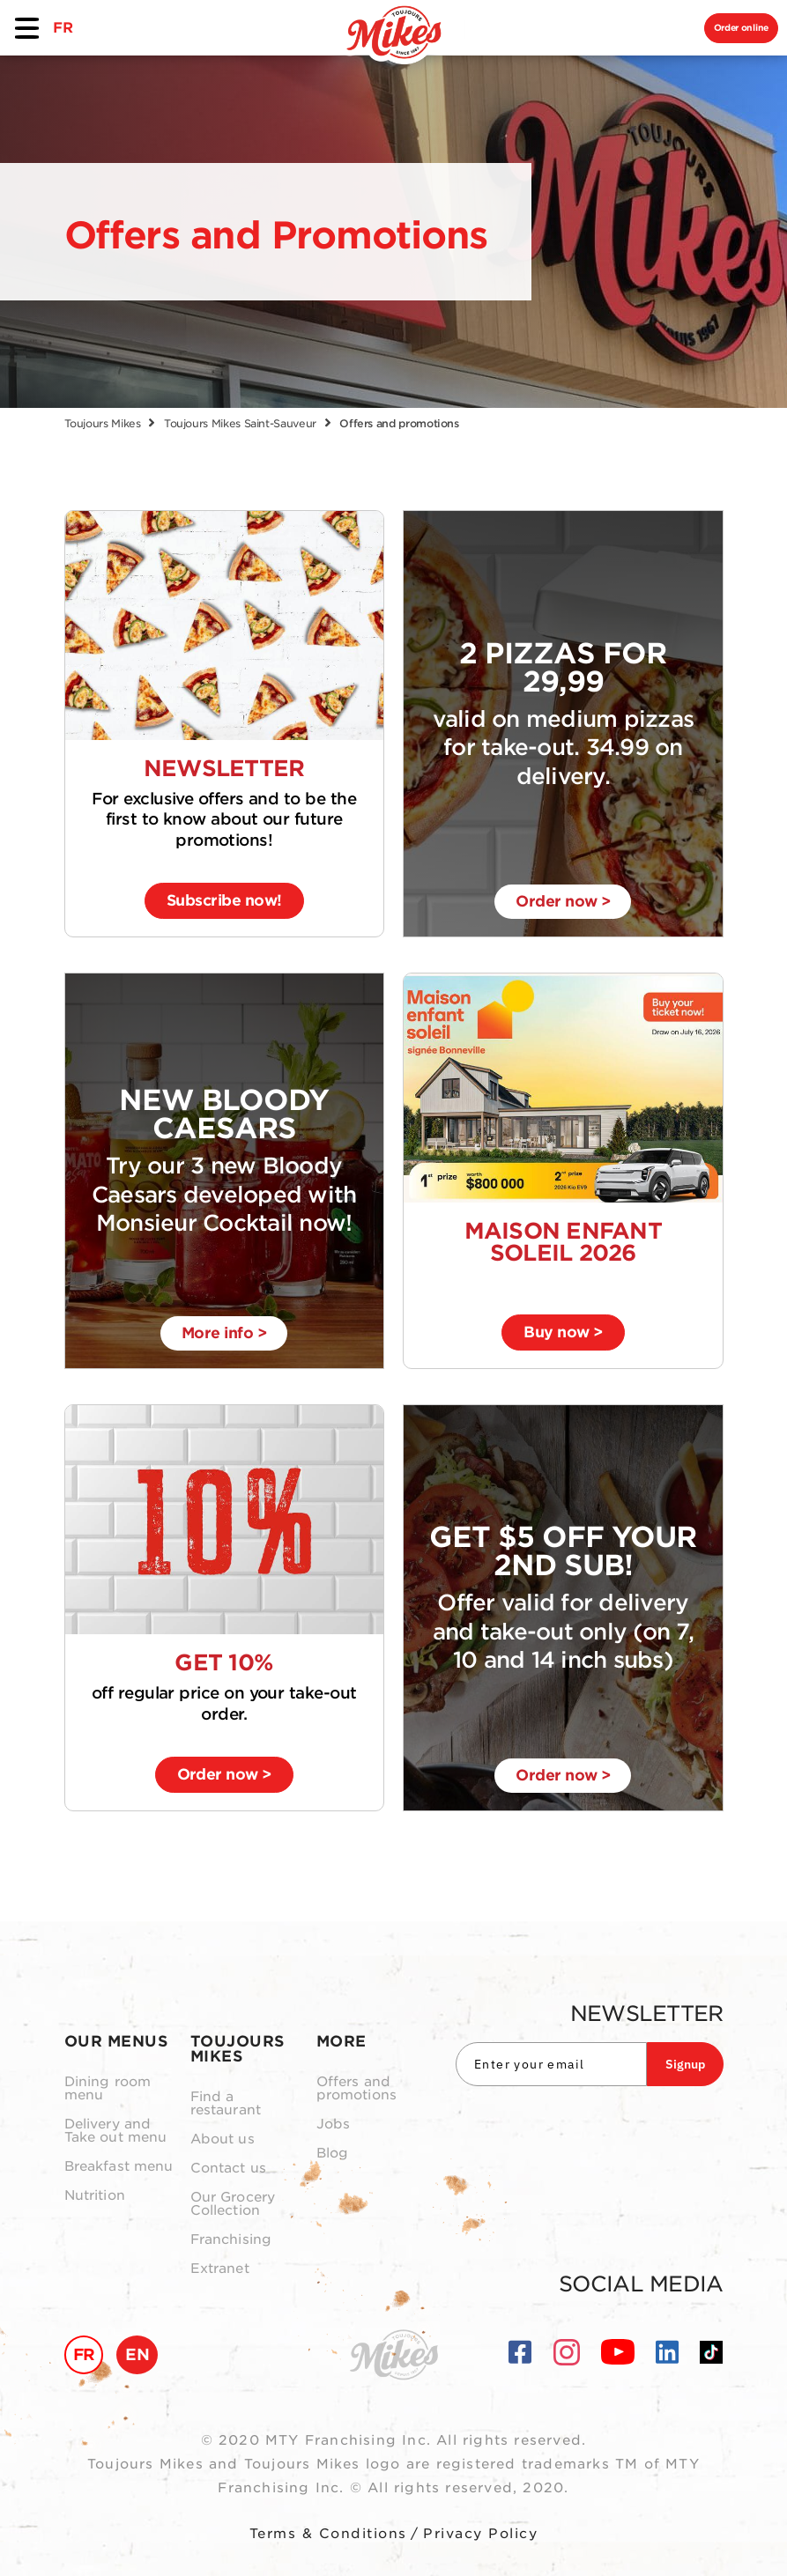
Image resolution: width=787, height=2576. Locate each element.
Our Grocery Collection (233, 2204)
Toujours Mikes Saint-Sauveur (240, 423)
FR (62, 27)
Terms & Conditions (328, 2534)
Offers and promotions (356, 2089)
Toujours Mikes (102, 423)
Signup (685, 2064)
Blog (332, 2153)
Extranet (219, 2269)
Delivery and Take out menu (115, 2131)
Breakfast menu (119, 2166)
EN (137, 2354)
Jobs (333, 2124)
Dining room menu (108, 2089)
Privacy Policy (480, 2534)
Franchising (231, 2240)
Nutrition (94, 2195)
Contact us (228, 2168)
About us (222, 2139)
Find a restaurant (226, 2104)
